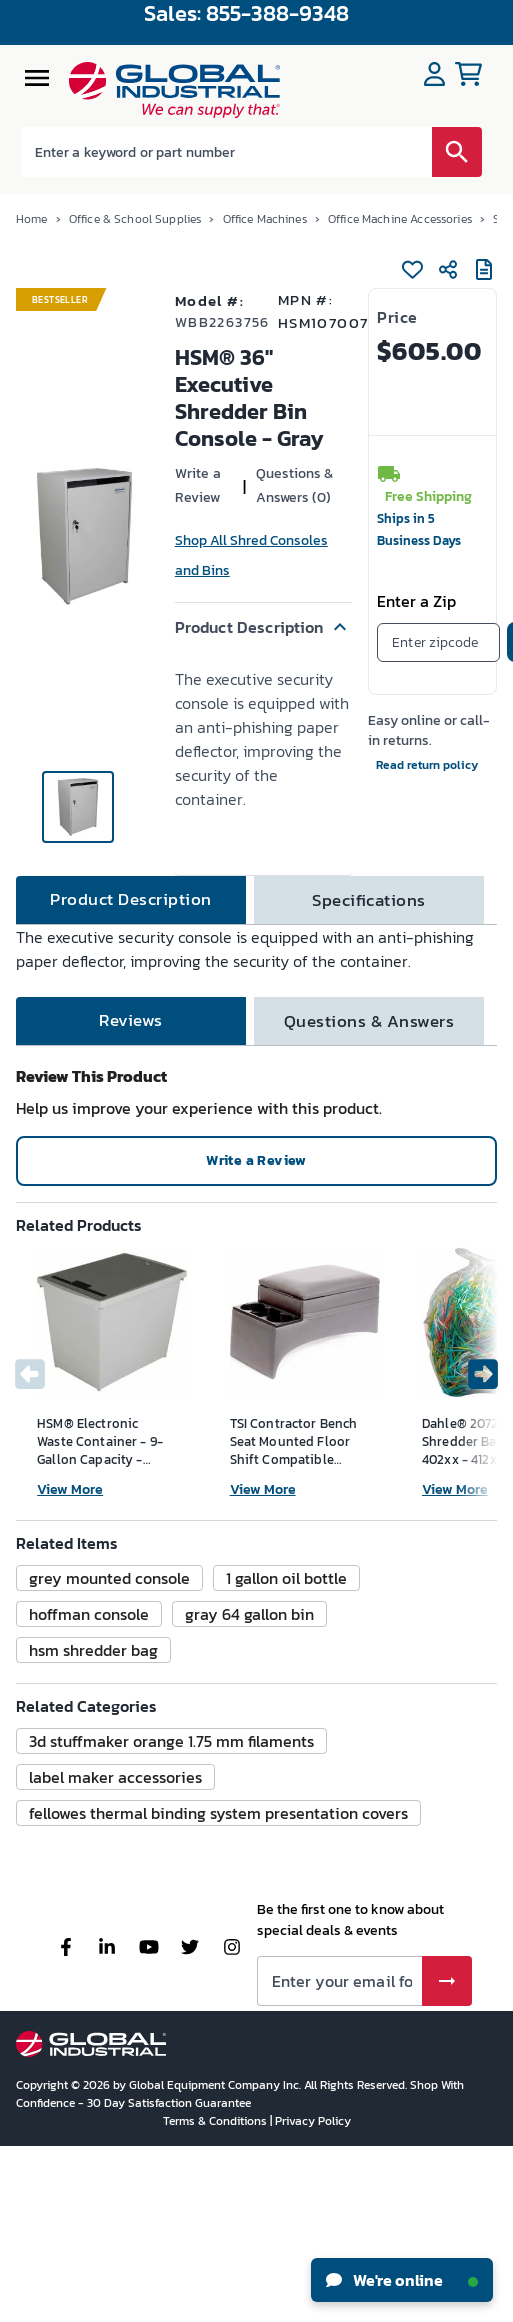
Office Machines (265, 219)
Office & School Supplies (135, 219)
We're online (402, 2280)
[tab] (131, 900)
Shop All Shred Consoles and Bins (251, 555)
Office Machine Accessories (400, 219)
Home (32, 219)
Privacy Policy (313, 2121)
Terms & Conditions (216, 2121)
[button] (263, 627)
